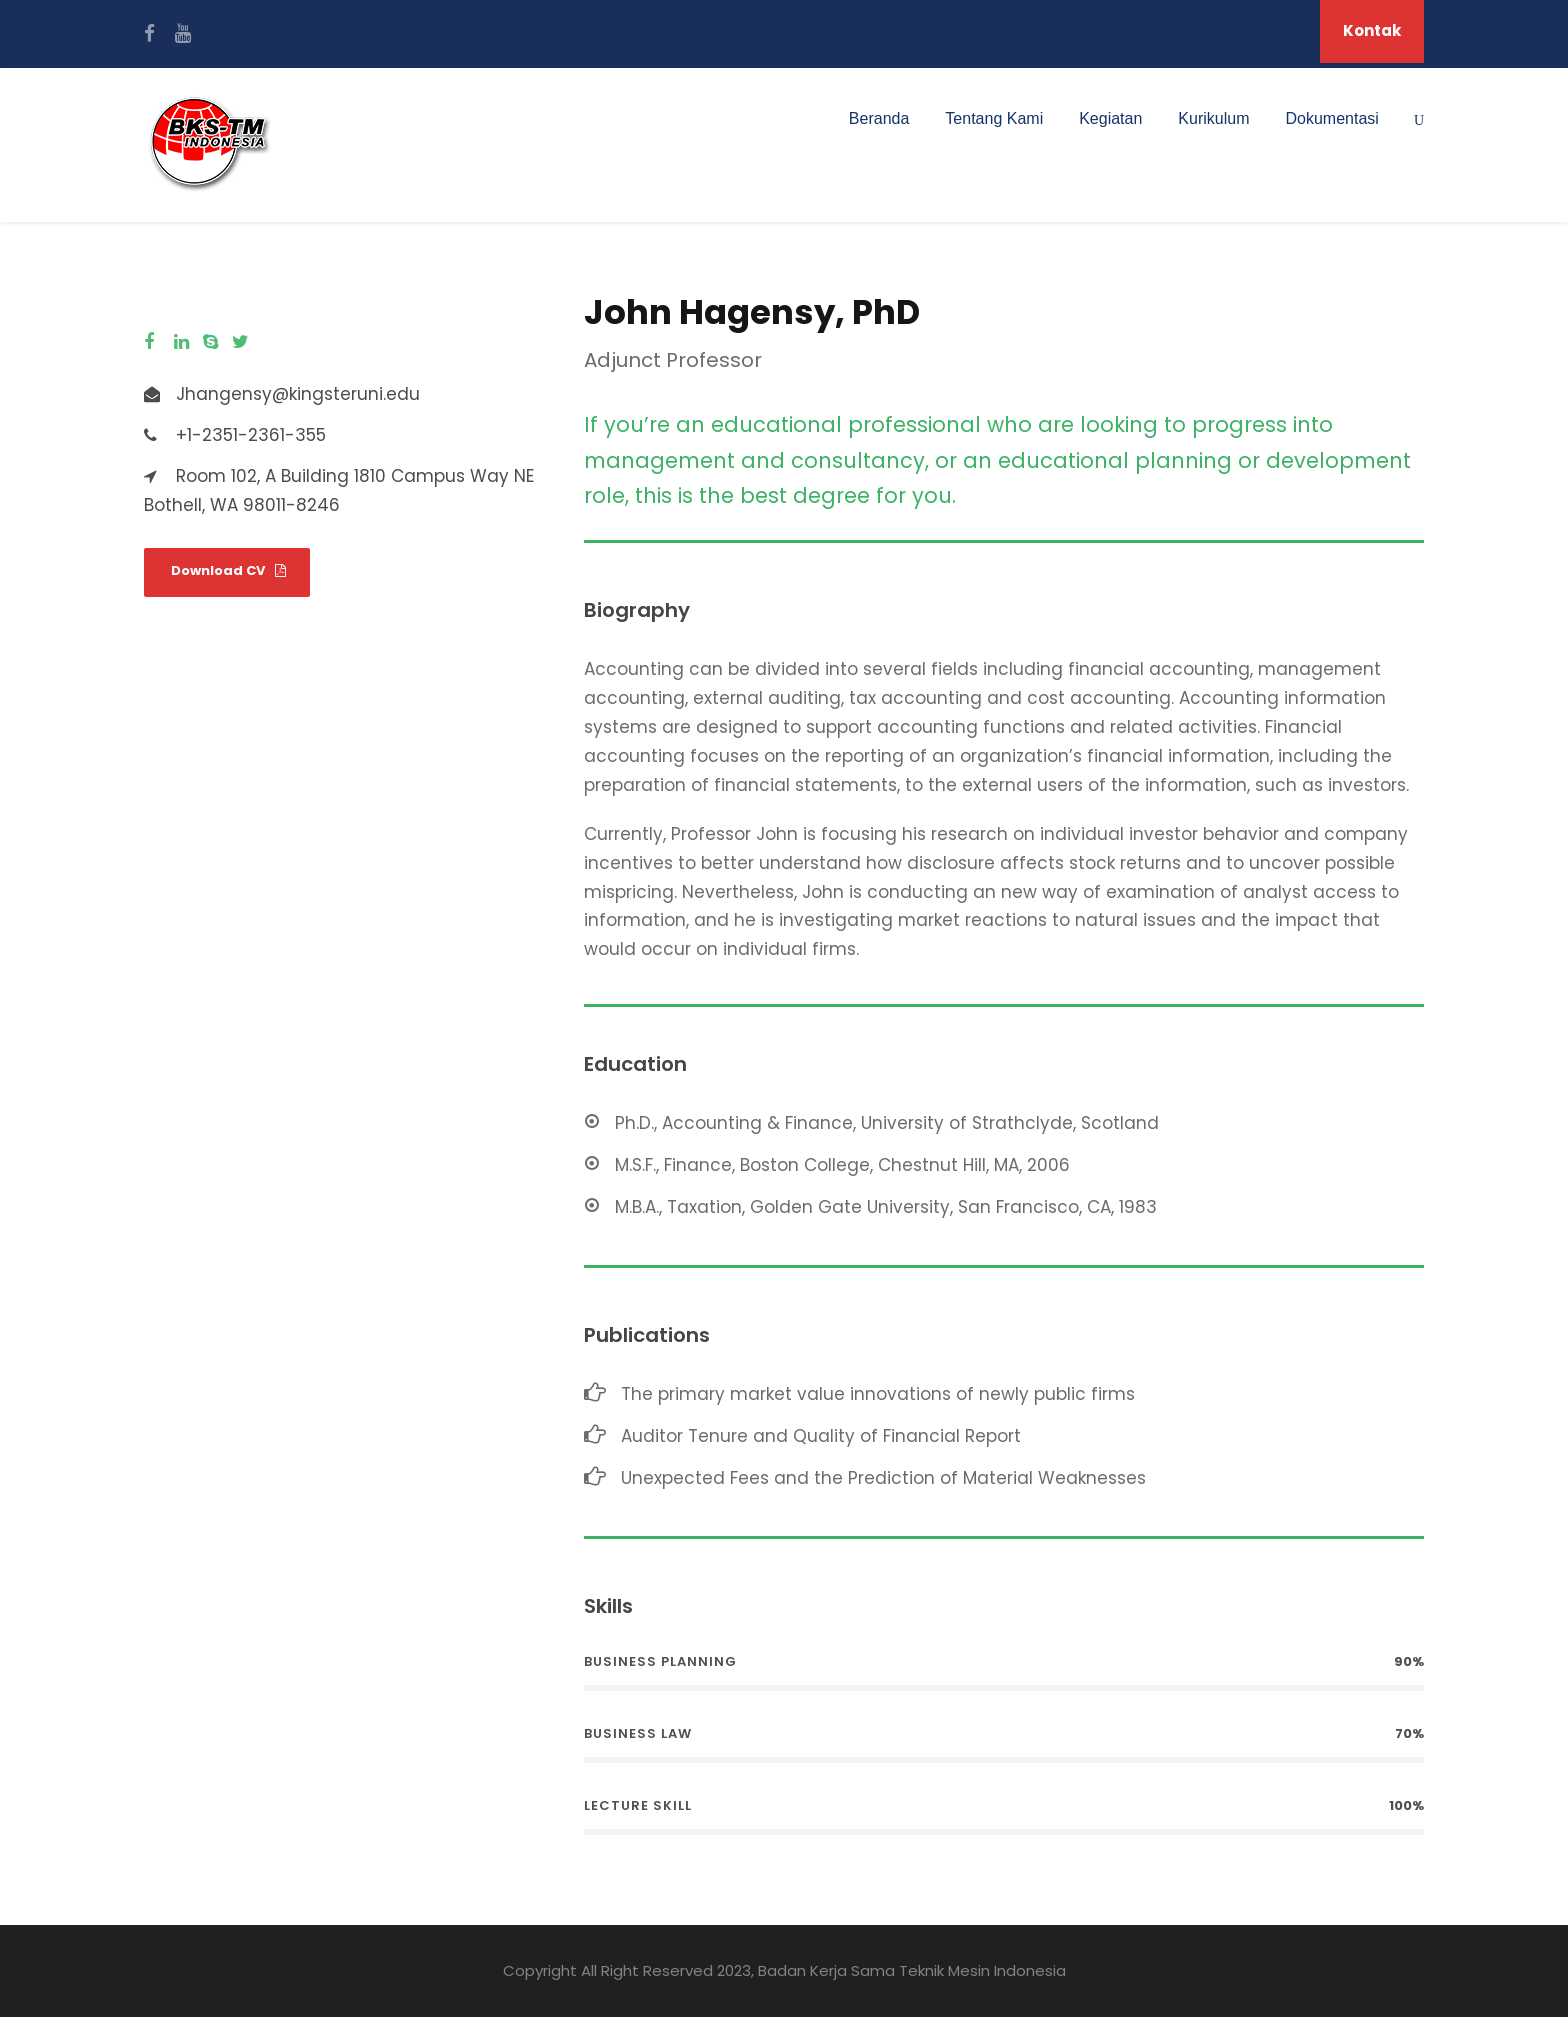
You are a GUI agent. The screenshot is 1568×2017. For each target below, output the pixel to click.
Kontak (1372, 30)
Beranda (879, 118)
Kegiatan (1110, 118)
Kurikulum (1213, 118)
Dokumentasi (1332, 118)
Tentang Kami (994, 118)
